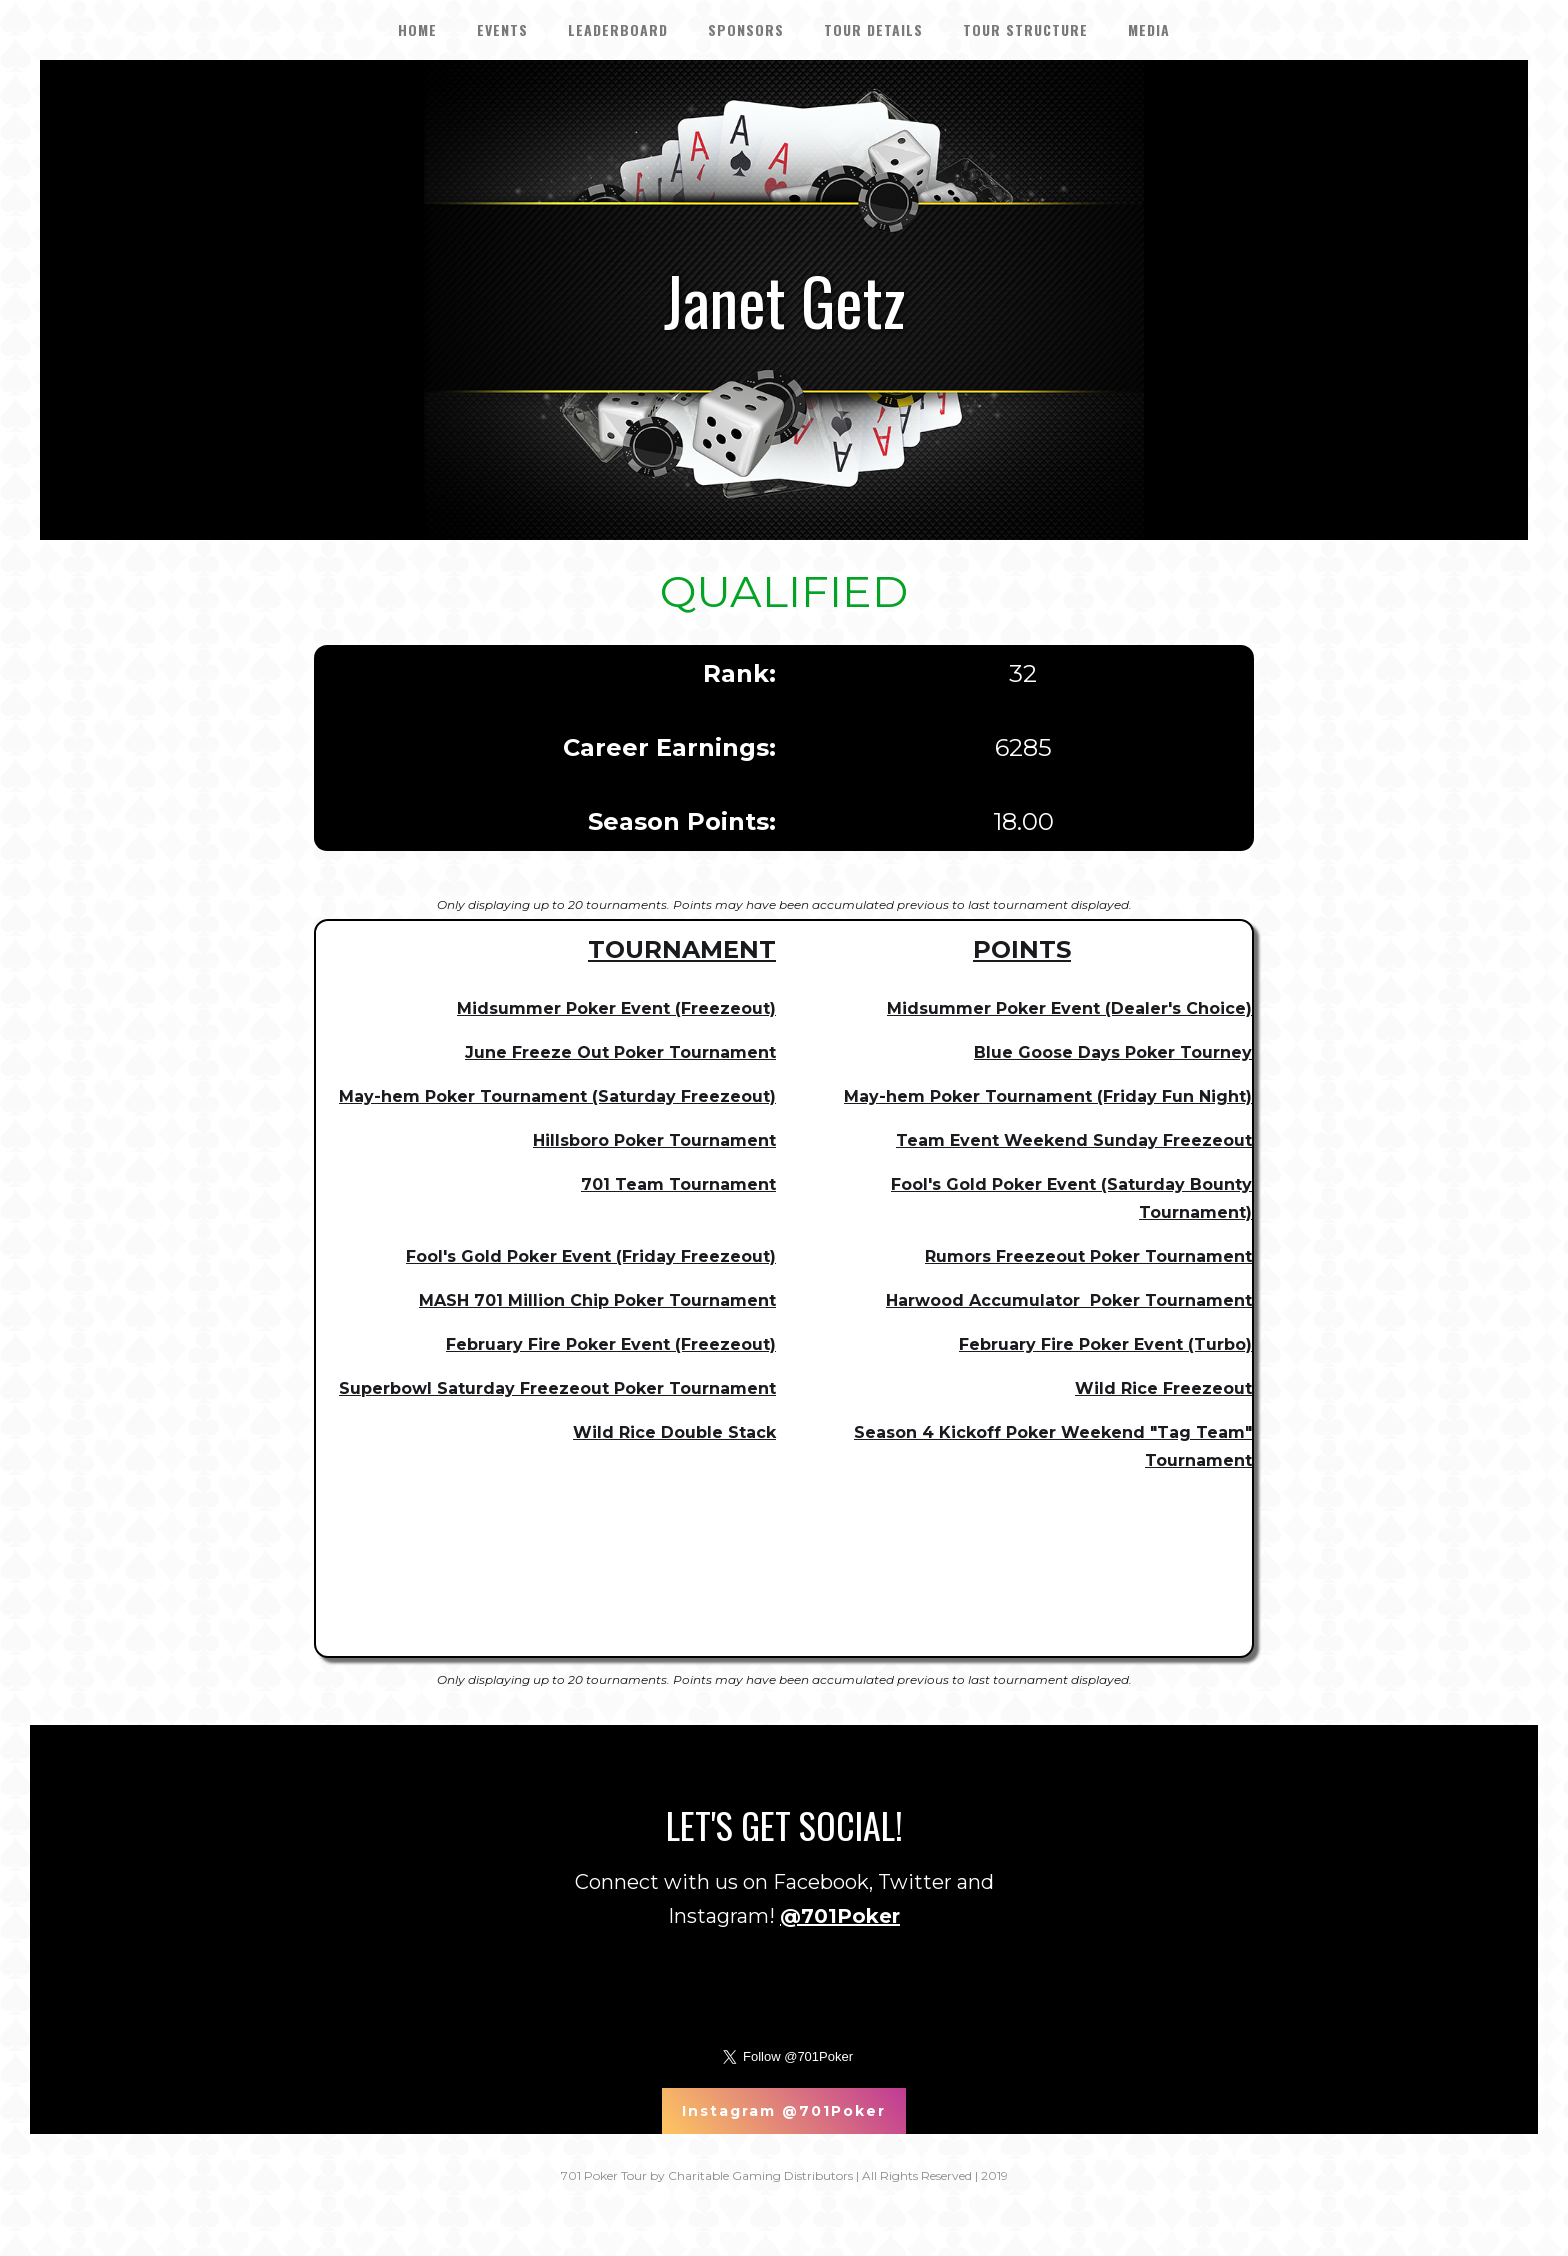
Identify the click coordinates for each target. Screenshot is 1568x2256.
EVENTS (502, 29)
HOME (417, 29)
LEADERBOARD (618, 29)
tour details (873, 29)
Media (1149, 29)
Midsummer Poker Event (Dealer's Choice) (1069, 1008)
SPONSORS (746, 29)
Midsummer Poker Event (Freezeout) (616, 1008)
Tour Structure (1025, 29)
